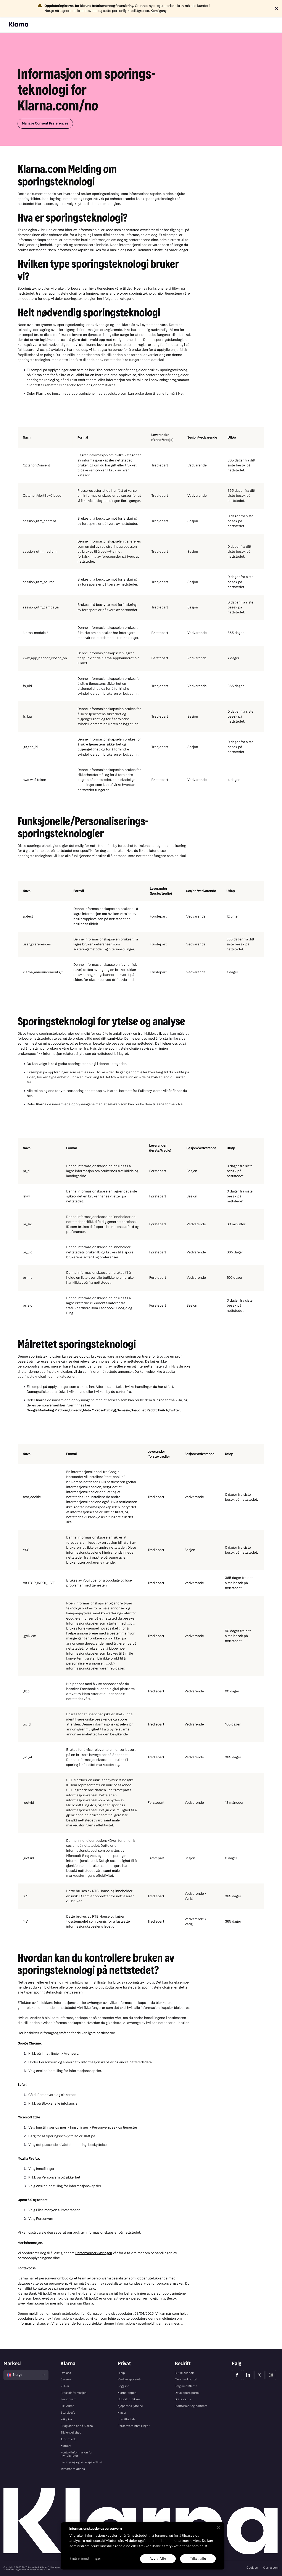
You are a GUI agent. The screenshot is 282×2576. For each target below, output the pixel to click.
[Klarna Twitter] (259, 2375)
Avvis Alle (157, 2559)
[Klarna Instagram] (271, 2375)
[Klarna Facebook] (237, 2375)
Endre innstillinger (85, 2559)
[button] (276, 8)
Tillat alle (198, 2559)
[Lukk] (218, 2527)
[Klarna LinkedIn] (248, 2375)
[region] (142, 2546)
